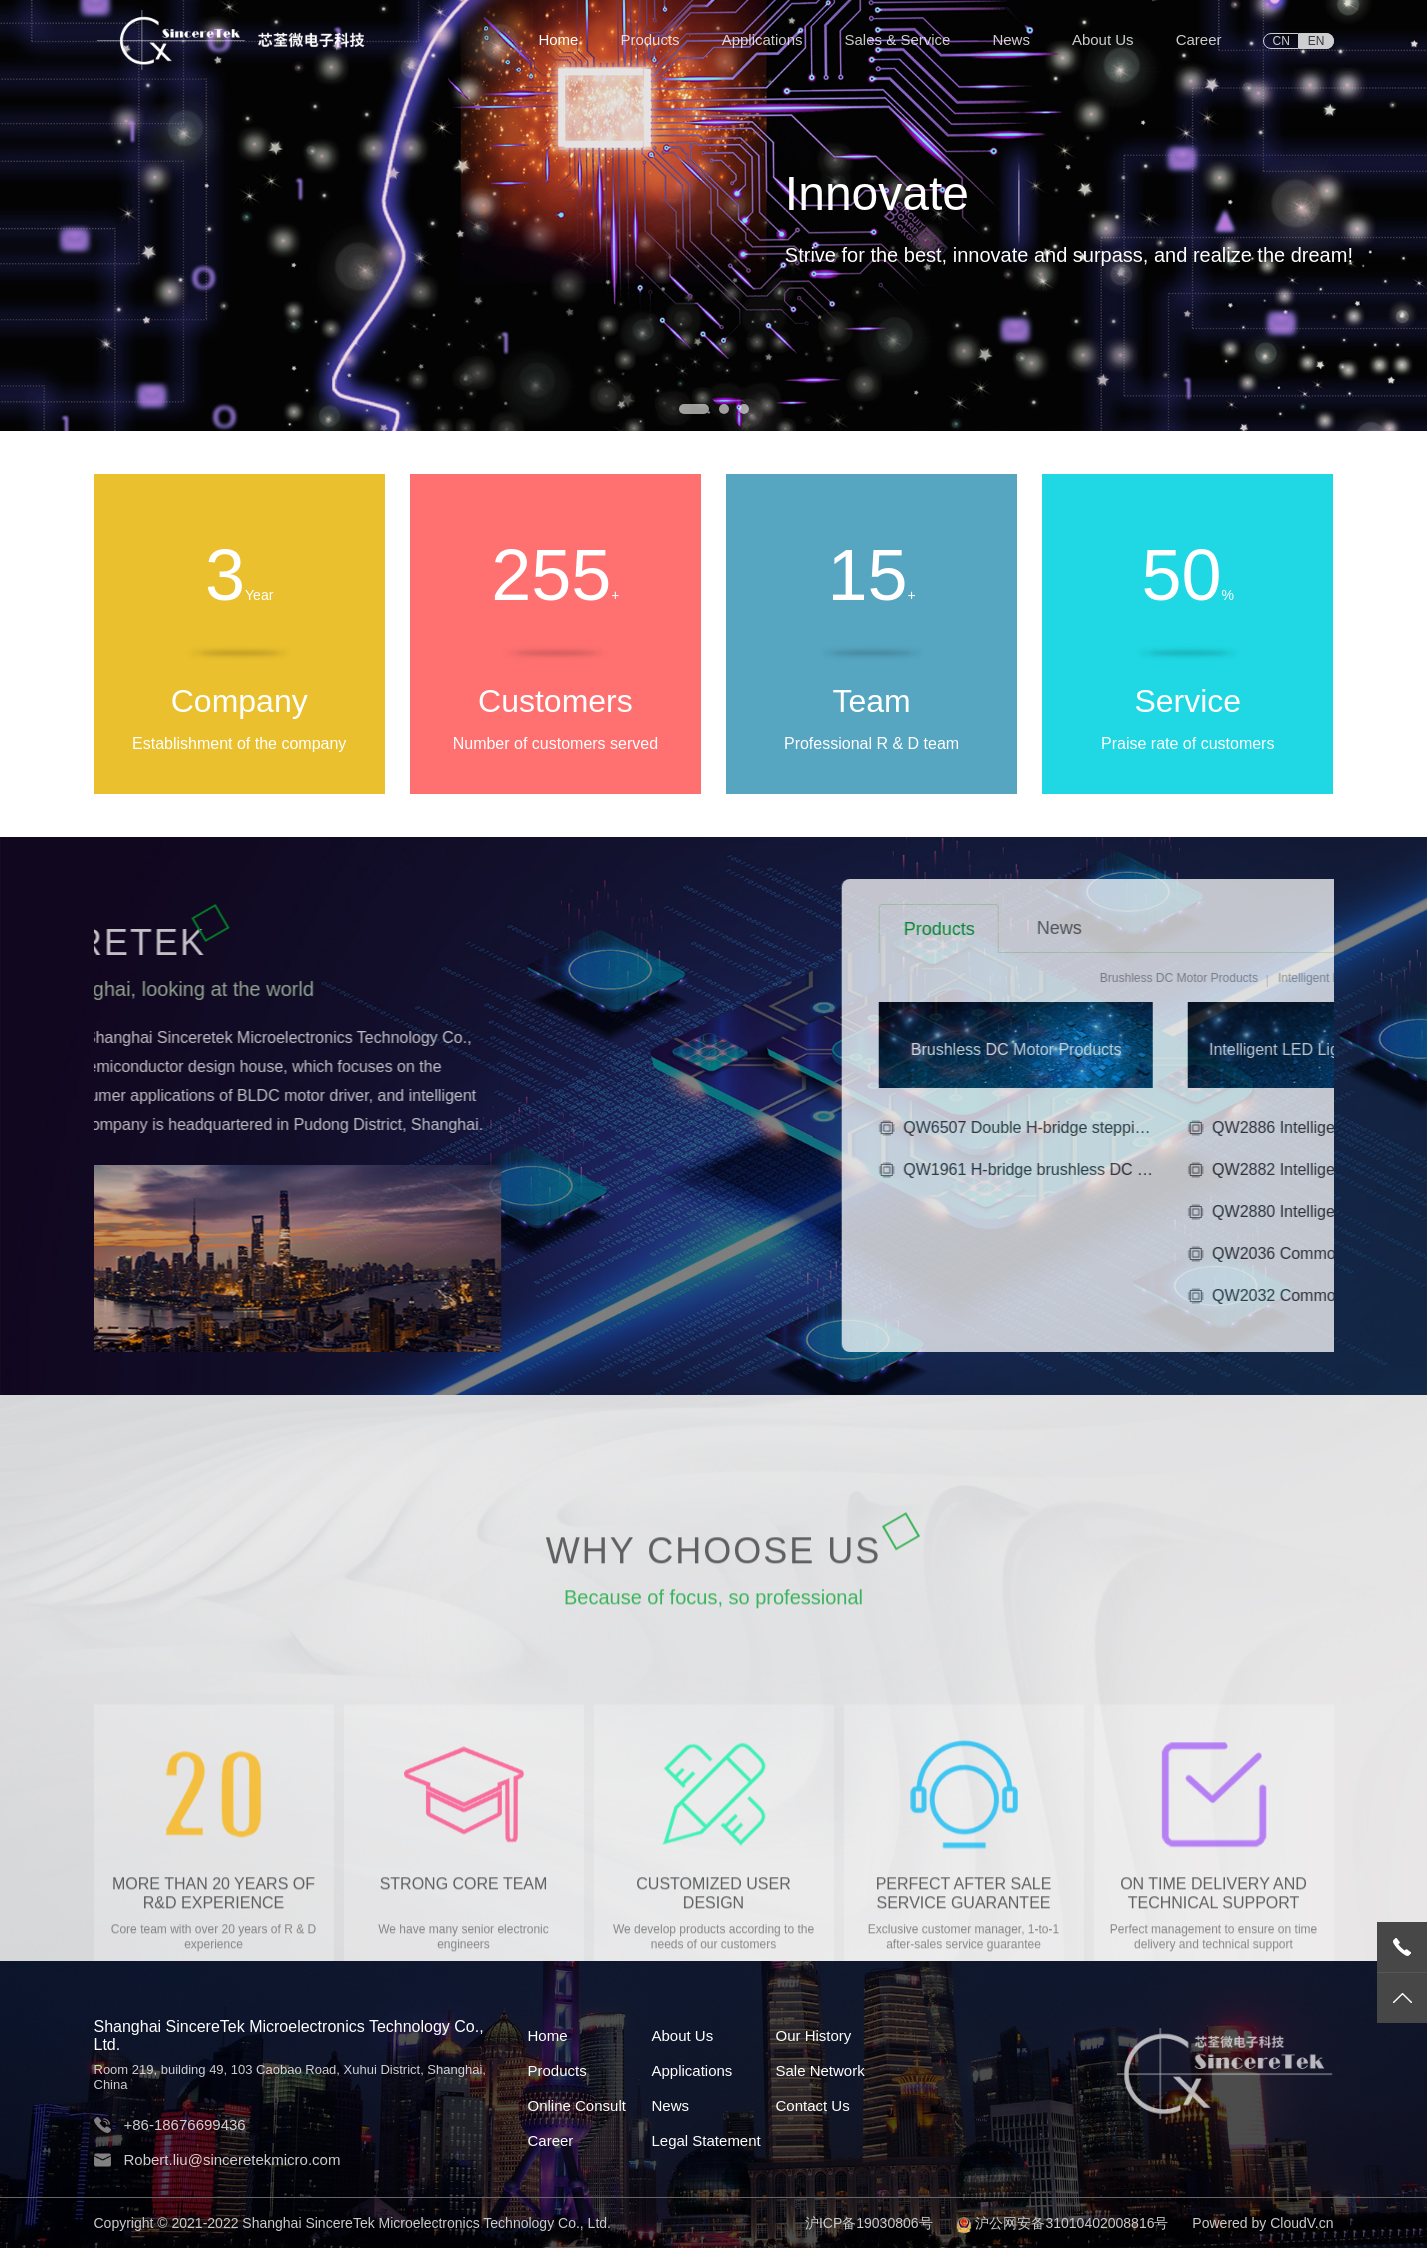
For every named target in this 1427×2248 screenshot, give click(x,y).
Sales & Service (898, 39)
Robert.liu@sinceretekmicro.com (232, 2159)
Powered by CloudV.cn (1262, 2223)
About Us (1103, 39)
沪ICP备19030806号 (869, 2223)
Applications (762, 39)
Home (558, 39)
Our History (813, 2035)
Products (649, 39)
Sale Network (819, 2070)
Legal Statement (705, 2140)
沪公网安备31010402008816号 (1071, 2223)
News (1011, 39)
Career (1199, 39)
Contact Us (812, 2105)
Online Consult (577, 2105)
